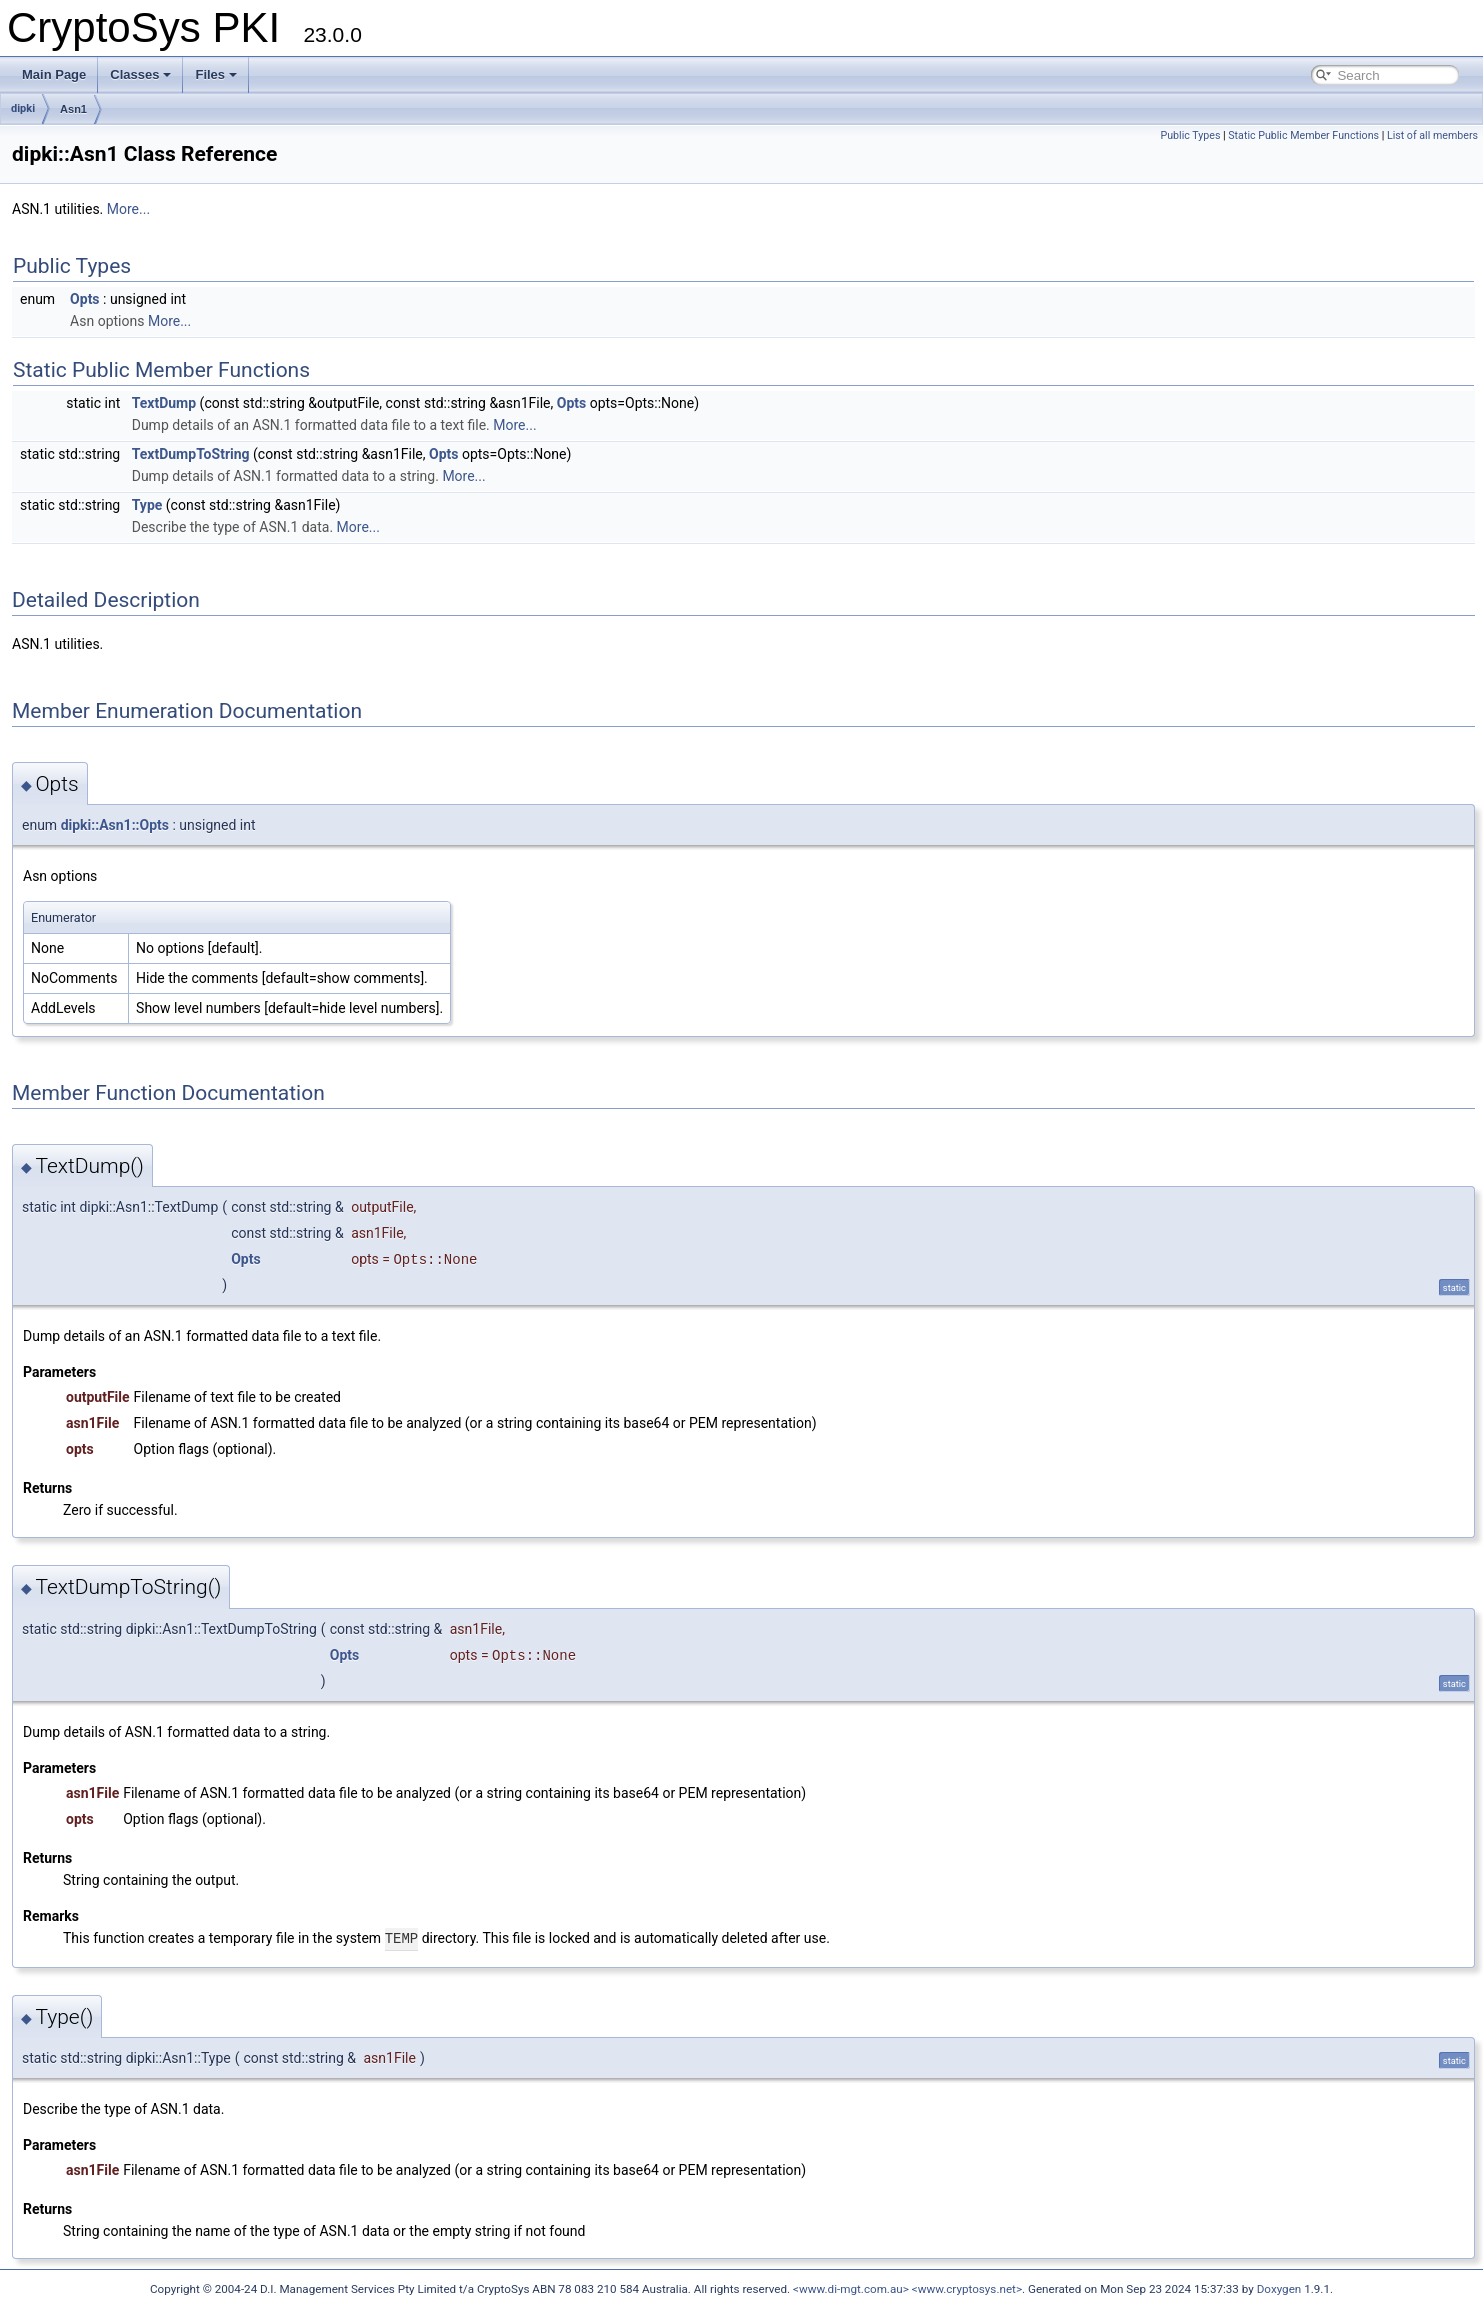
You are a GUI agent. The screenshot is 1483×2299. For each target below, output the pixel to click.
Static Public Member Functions (1303, 135)
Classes (140, 74)
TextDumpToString (191, 454)
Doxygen (1279, 2288)
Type (147, 505)
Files (216, 74)
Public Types (1190, 135)
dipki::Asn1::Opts (115, 825)
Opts (84, 299)
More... (128, 209)
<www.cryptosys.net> (967, 2288)
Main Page (54, 74)
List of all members (1432, 135)
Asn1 (73, 109)
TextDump (164, 403)
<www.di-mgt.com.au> (851, 2288)
